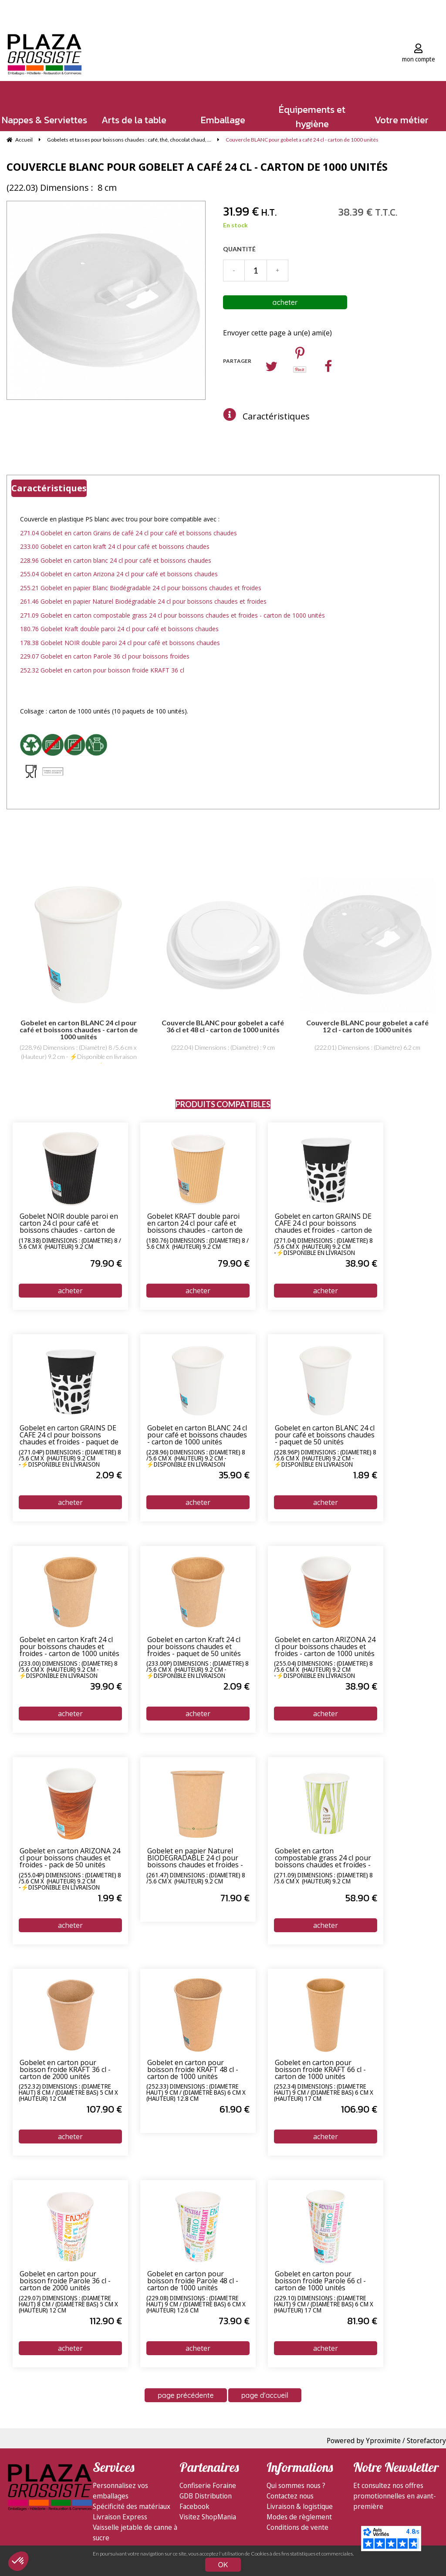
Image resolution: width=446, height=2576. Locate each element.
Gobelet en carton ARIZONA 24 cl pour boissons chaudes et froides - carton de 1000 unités (325, 1647)
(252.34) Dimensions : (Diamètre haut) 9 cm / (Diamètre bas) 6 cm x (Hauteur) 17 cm (323, 2092)
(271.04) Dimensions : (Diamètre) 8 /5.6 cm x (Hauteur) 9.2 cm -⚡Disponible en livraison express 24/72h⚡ (323, 1246)
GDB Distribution (205, 2496)
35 (234, 1475)
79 (106, 1263)
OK (223, 2564)
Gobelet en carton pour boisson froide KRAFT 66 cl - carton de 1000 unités (320, 2070)
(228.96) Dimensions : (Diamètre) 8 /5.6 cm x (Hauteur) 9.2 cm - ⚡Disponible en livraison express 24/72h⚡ (195, 1458)
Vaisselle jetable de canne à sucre (135, 2532)
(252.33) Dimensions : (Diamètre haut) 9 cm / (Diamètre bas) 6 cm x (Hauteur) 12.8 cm (196, 2092)
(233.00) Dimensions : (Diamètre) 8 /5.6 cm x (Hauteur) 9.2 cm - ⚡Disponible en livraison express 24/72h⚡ (68, 1669)
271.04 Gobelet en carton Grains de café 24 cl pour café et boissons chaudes (128, 533)
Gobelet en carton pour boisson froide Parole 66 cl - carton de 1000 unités (320, 2281)
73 (234, 2321)
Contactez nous (290, 2496)
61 (235, 2109)
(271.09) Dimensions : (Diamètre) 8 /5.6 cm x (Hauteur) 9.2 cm (323, 1878)
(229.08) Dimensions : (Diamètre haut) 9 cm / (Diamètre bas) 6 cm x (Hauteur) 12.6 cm (196, 2304)
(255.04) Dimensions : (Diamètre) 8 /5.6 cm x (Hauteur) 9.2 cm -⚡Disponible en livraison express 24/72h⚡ (323, 1669)
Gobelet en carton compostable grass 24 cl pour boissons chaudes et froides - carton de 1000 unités (323, 1858)
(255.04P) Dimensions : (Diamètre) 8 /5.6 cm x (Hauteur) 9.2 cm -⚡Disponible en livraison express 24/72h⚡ (70, 1881)
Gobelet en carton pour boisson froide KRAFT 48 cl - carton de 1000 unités (192, 2070)
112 (106, 2321)
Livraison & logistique (300, 2506)
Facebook (194, 2506)
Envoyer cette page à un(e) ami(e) (277, 333)
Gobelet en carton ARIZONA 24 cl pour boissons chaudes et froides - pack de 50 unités (70, 1858)
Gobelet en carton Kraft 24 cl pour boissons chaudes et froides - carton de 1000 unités (69, 1647)
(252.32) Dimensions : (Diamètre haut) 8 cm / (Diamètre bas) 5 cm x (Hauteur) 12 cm (68, 2092)
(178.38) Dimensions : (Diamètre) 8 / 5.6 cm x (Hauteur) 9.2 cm (70, 1244)
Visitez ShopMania (207, 2517)
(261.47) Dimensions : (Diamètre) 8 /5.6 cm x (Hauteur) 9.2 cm (195, 1878)
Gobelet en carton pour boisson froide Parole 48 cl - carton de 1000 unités (192, 2281)
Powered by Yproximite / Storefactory (386, 2440)
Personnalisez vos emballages (120, 2491)
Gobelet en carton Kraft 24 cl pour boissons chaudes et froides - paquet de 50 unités (194, 1647)
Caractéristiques (276, 416)
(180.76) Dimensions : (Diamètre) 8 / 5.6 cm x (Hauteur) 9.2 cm (197, 1244)
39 (106, 1686)
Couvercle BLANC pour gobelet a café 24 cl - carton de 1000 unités (197, 166)
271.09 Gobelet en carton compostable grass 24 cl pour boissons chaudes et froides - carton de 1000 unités (172, 615)
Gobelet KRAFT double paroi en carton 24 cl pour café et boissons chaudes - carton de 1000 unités (195, 1223)
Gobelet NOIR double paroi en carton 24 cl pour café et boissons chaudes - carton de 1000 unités (69, 1223)
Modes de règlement (299, 2517)
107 (104, 2109)
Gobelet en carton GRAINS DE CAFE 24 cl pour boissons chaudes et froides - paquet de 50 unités (69, 1435)
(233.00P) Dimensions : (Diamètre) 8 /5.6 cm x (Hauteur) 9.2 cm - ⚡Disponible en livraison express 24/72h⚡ (197, 1669)
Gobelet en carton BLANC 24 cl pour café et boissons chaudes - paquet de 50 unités (325, 1435)
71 (235, 1898)
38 (361, 1263)
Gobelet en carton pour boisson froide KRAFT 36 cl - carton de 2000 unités (65, 2070)
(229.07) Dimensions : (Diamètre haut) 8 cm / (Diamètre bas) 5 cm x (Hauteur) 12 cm (68, 2304)
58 (361, 1898)
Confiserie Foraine (207, 2485)
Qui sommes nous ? (296, 2485)
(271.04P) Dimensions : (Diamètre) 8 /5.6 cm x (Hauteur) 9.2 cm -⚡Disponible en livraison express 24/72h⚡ (70, 1458)
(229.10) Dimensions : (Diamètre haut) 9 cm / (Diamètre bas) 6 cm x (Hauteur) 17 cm (323, 2304)
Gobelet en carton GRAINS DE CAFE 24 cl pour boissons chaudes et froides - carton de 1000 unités (323, 1223)
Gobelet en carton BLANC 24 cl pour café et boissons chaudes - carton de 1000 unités (197, 1435)
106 (359, 2109)
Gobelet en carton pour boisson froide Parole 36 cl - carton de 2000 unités (65, 2281)
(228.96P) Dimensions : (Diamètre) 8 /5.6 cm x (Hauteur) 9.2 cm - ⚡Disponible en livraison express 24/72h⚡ (325, 1458)
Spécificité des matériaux (131, 2506)
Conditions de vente (297, 2527)
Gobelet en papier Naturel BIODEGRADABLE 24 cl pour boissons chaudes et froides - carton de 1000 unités (195, 1858)
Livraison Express (120, 2517)
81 (362, 2321)
